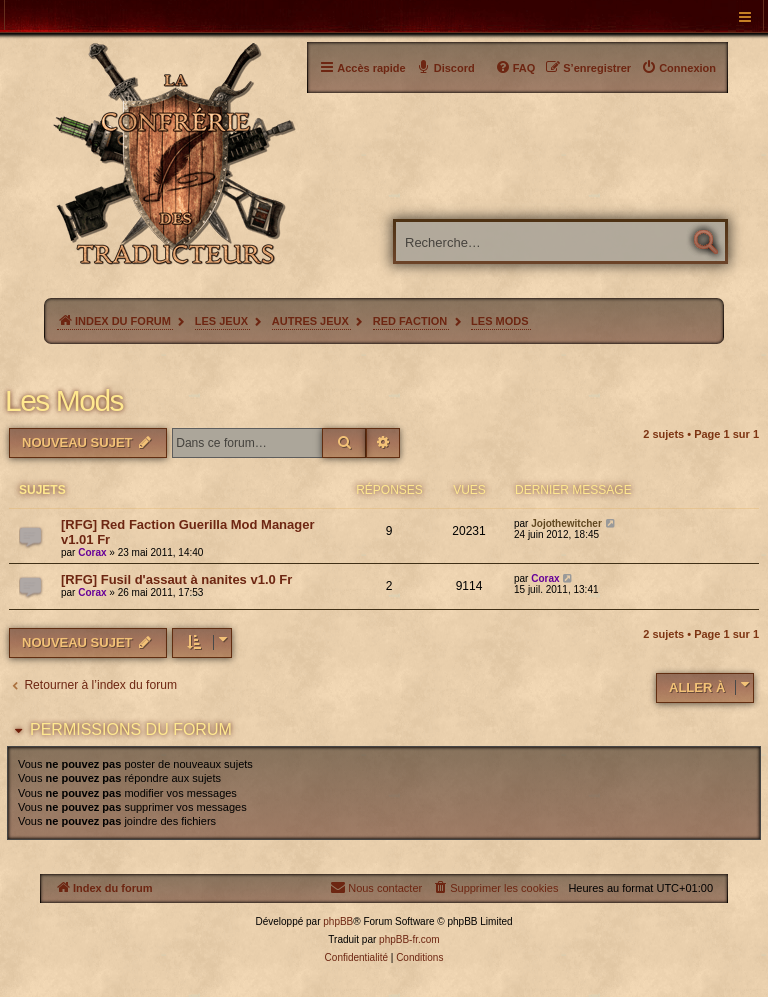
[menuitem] (678, 68)
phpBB (338, 921)
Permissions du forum (131, 729)
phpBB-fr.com (409, 939)
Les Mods (64, 400)
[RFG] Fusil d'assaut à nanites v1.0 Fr (176, 579)
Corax (92, 552)
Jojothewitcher (566, 523)
